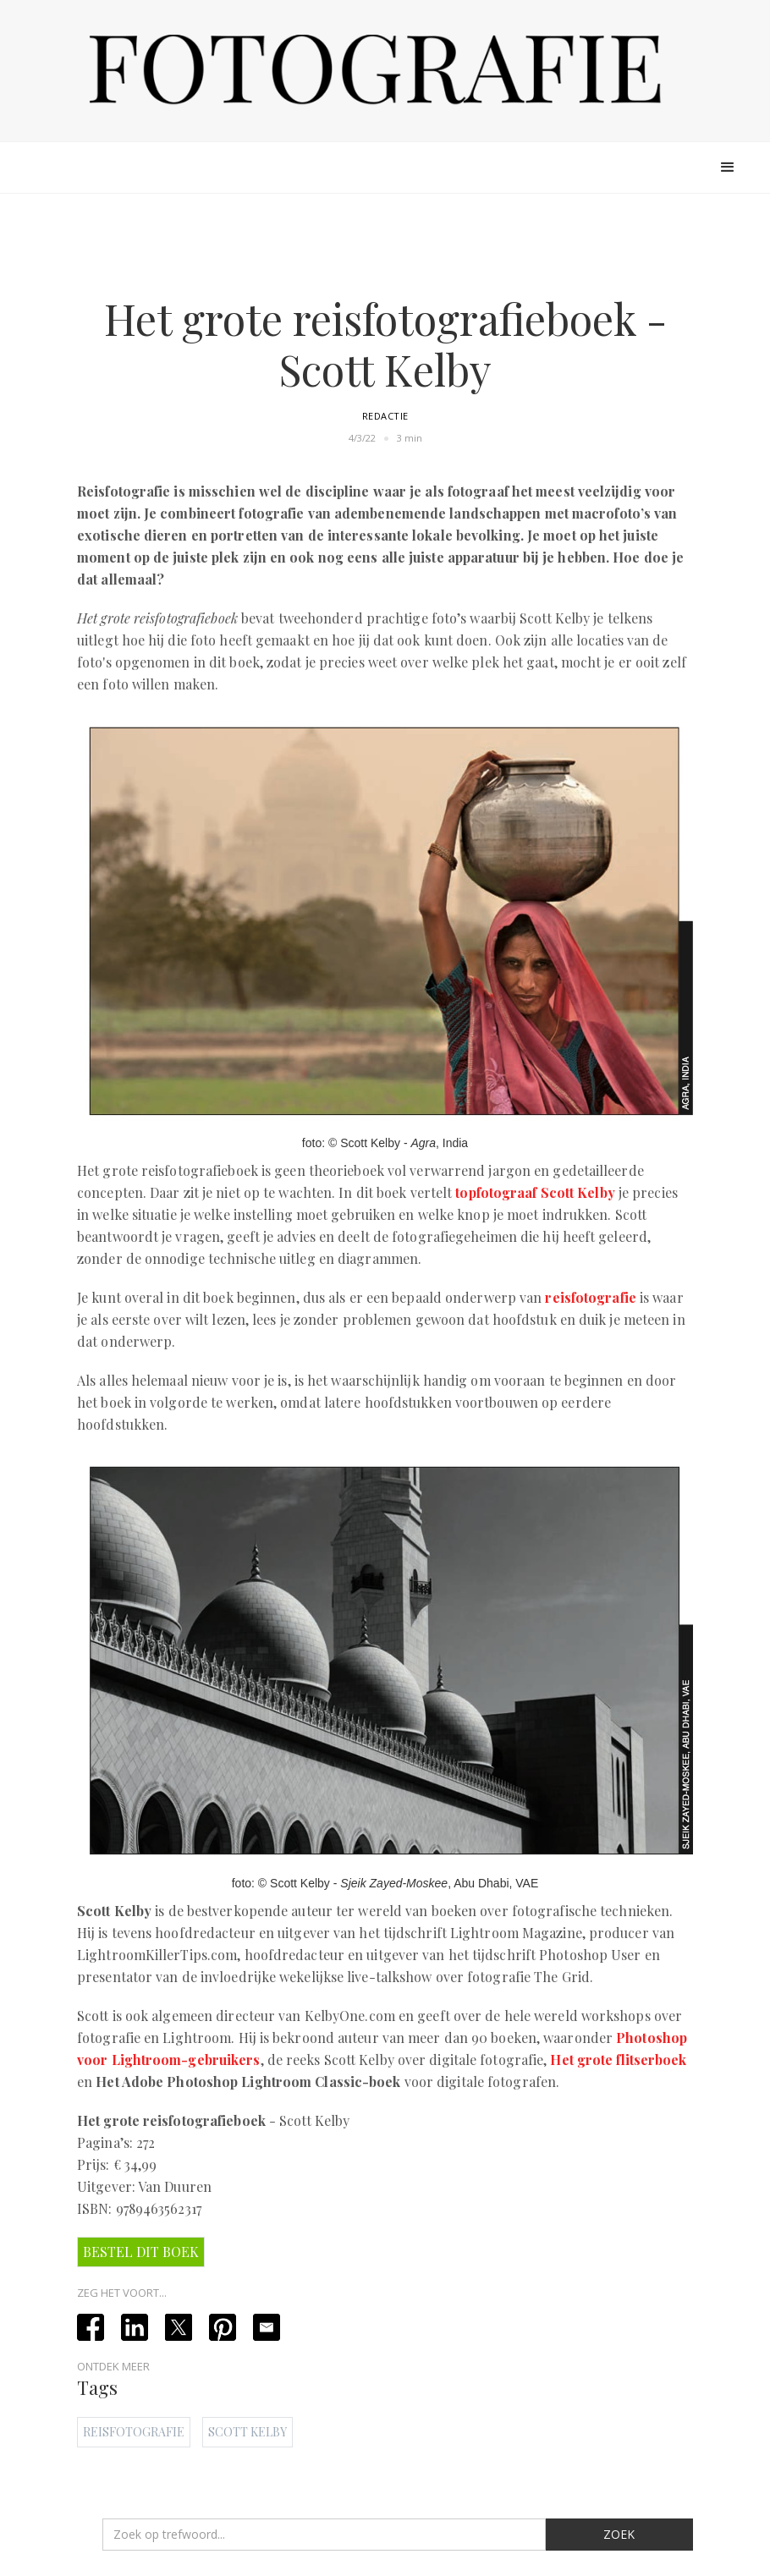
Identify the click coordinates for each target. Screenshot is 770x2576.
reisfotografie (590, 1297)
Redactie (385, 415)
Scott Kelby (247, 2432)
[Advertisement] (385, 247)
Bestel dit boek (141, 2251)
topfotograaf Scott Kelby (534, 1192)
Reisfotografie (133, 2432)
